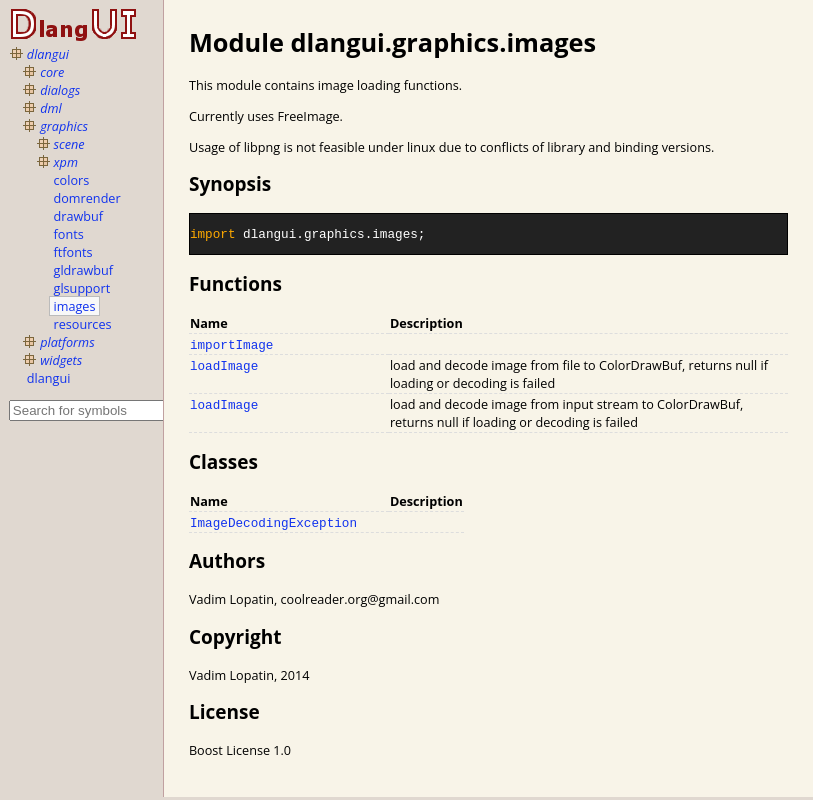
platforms (67, 342)
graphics (64, 126)
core (52, 72)
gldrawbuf (84, 270)
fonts (69, 234)
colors (72, 180)
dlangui (48, 54)
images (75, 306)
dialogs (60, 90)
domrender (87, 198)
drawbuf (79, 216)
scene (69, 144)
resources (83, 324)
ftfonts (73, 252)
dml (51, 108)
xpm (66, 162)
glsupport (82, 288)
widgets (61, 360)
